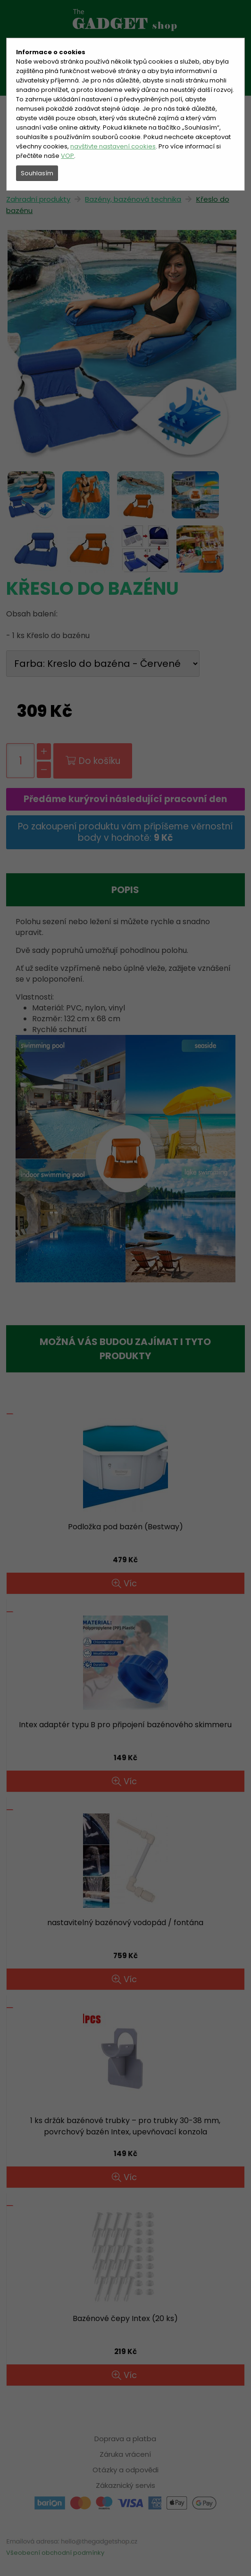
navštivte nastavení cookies (113, 146)
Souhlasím (37, 173)
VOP (67, 155)
